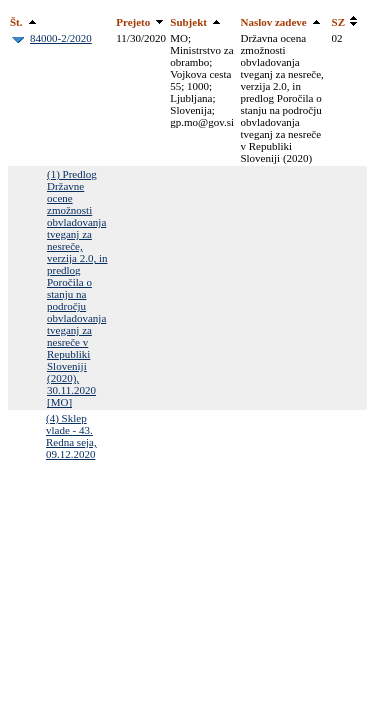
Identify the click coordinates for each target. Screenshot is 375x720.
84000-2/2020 (61, 38)
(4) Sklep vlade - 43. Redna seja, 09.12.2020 (71, 436)
